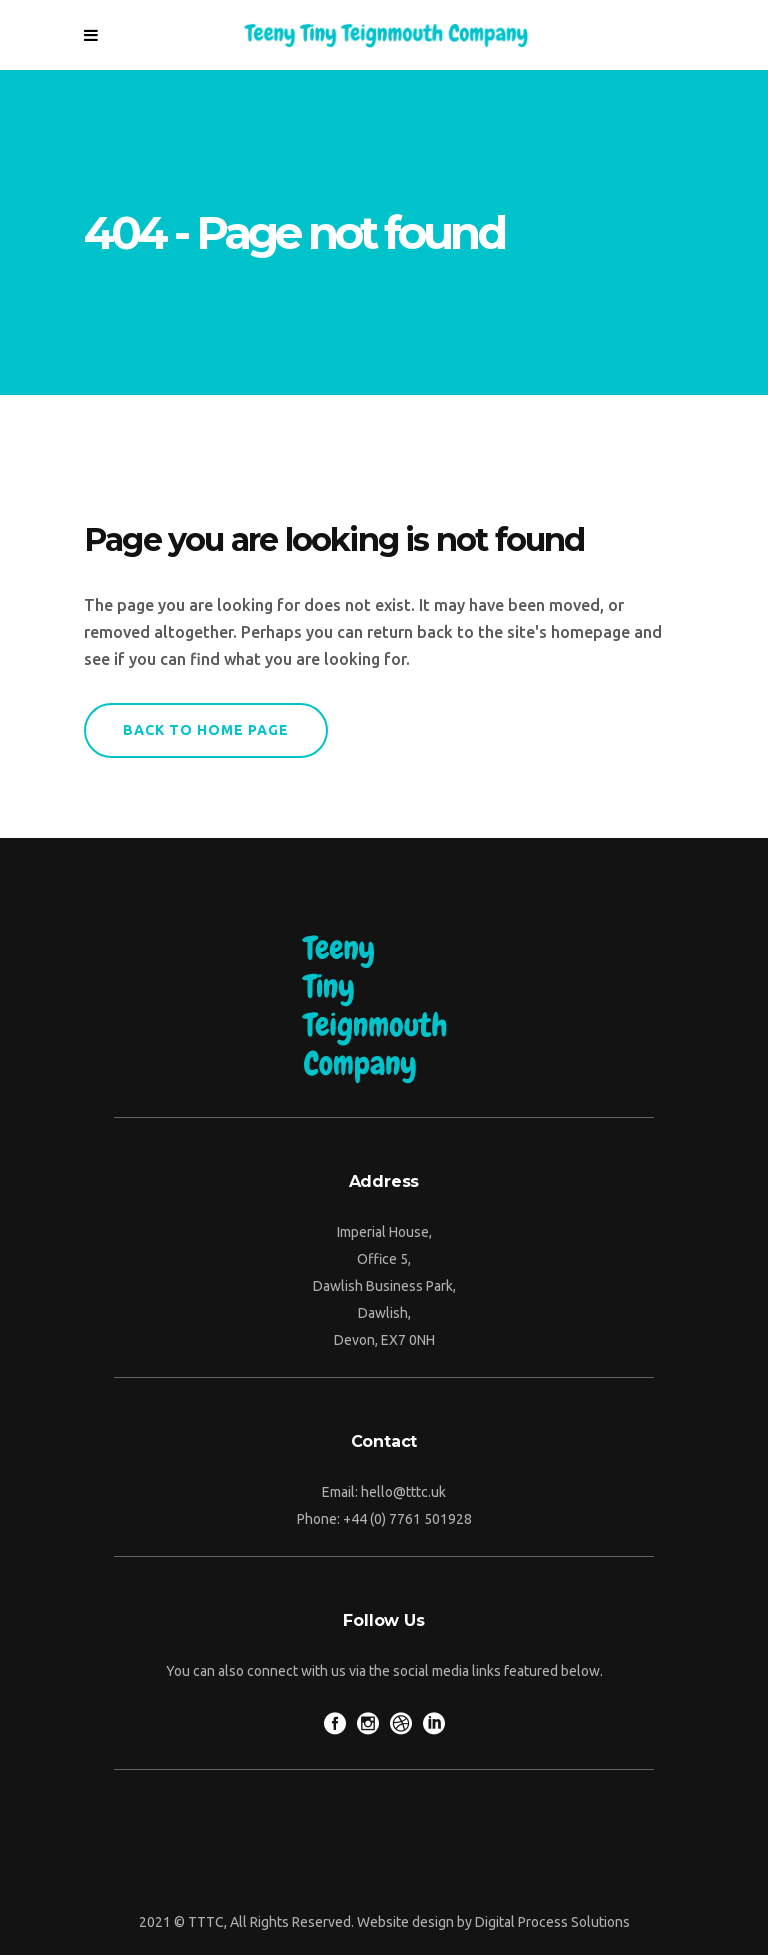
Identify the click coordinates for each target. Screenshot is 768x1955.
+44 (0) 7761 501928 (407, 1519)
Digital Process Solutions (552, 1922)
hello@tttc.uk (403, 1492)
